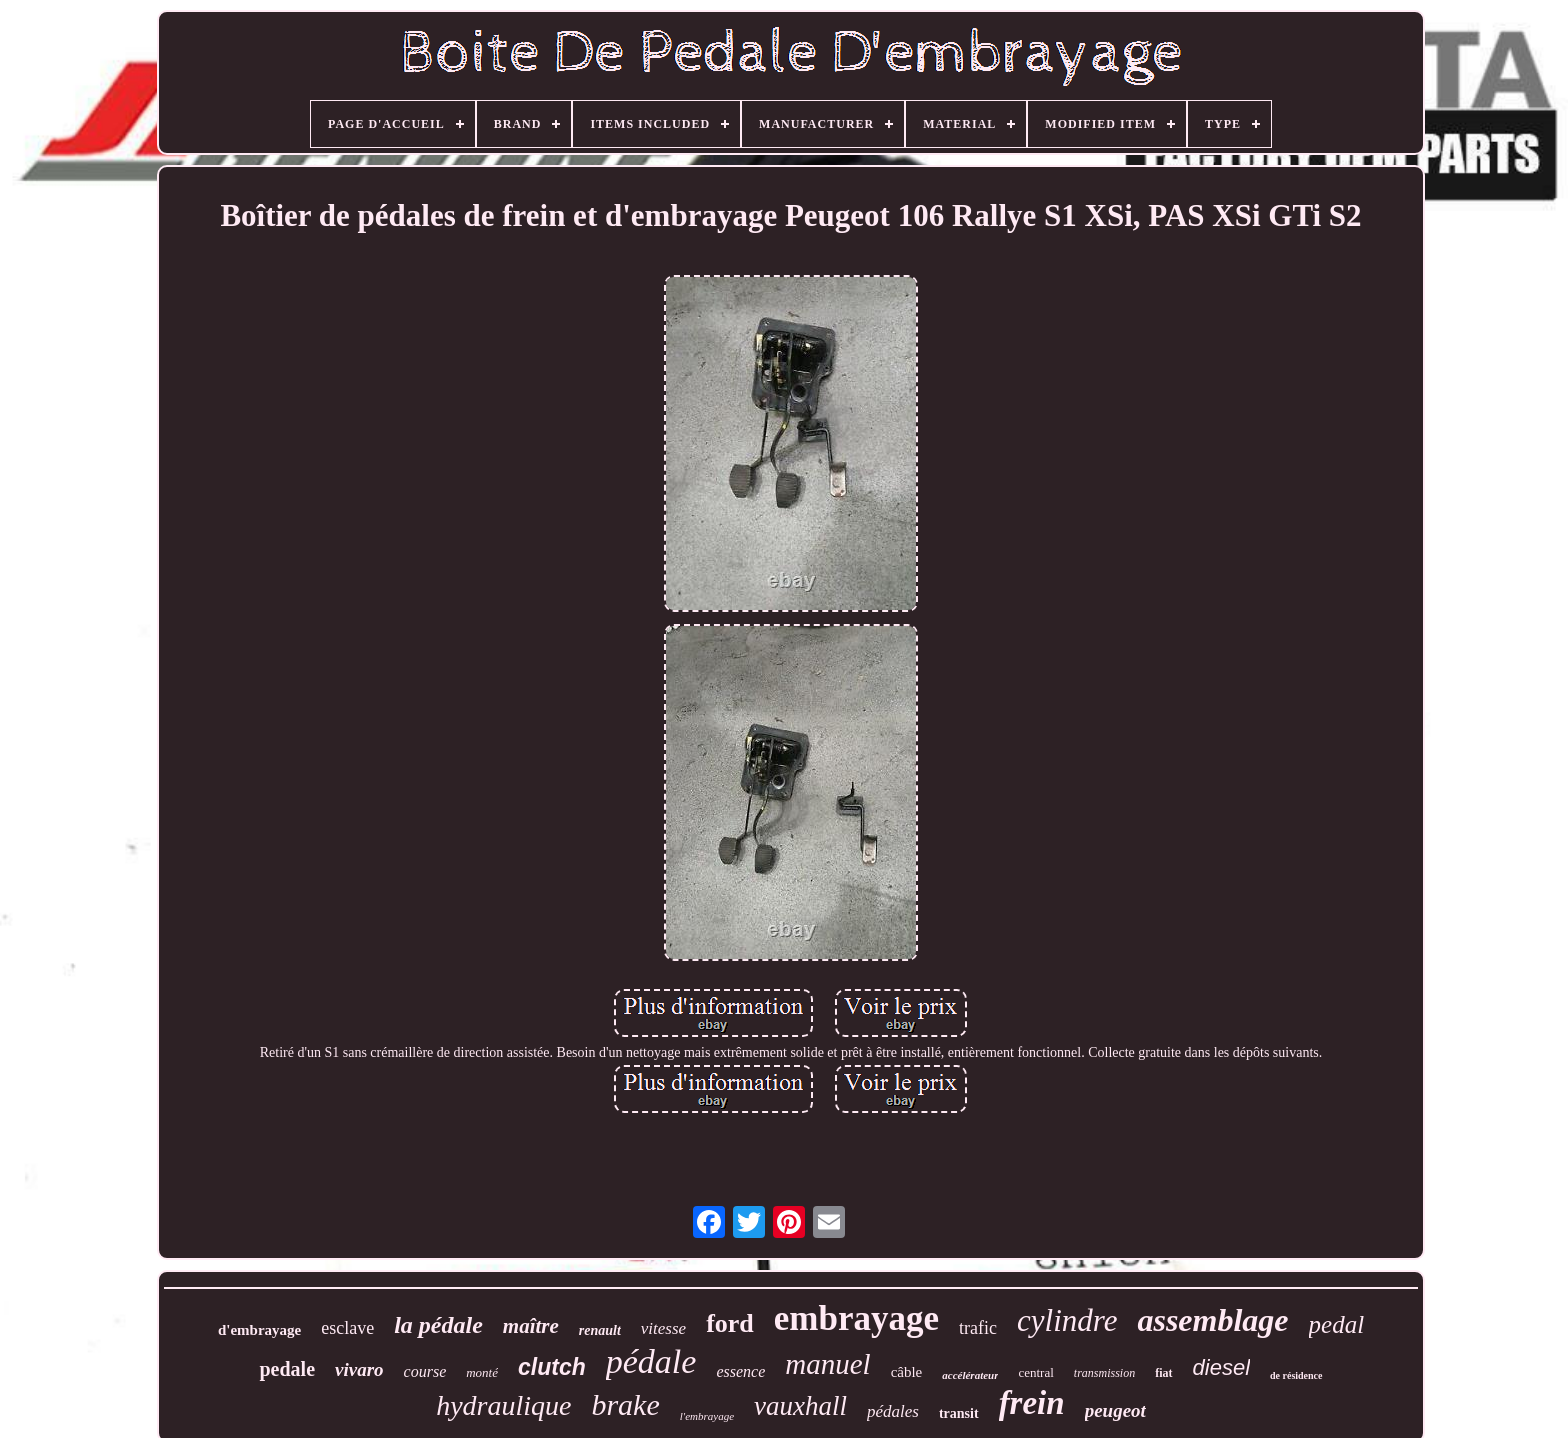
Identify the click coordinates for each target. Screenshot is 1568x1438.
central (1035, 1372)
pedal (1337, 1324)
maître (531, 1326)
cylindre (1067, 1320)
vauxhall (800, 1406)
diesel (1221, 1367)
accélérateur (970, 1375)
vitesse (663, 1328)
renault (600, 1330)
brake (625, 1404)
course (425, 1371)
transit (959, 1413)
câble (907, 1372)
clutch (552, 1367)
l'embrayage (707, 1416)
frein (1032, 1403)
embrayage (856, 1318)
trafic (978, 1328)
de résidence (1296, 1375)
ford (730, 1323)
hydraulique (503, 1405)
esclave (347, 1328)
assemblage (1212, 1320)
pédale (651, 1361)
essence (740, 1371)
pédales (893, 1411)
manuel (827, 1364)
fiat (1163, 1373)
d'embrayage (259, 1330)
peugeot (1115, 1410)
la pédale (438, 1325)
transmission (1104, 1373)
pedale (287, 1369)
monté (482, 1372)
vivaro (359, 1369)
